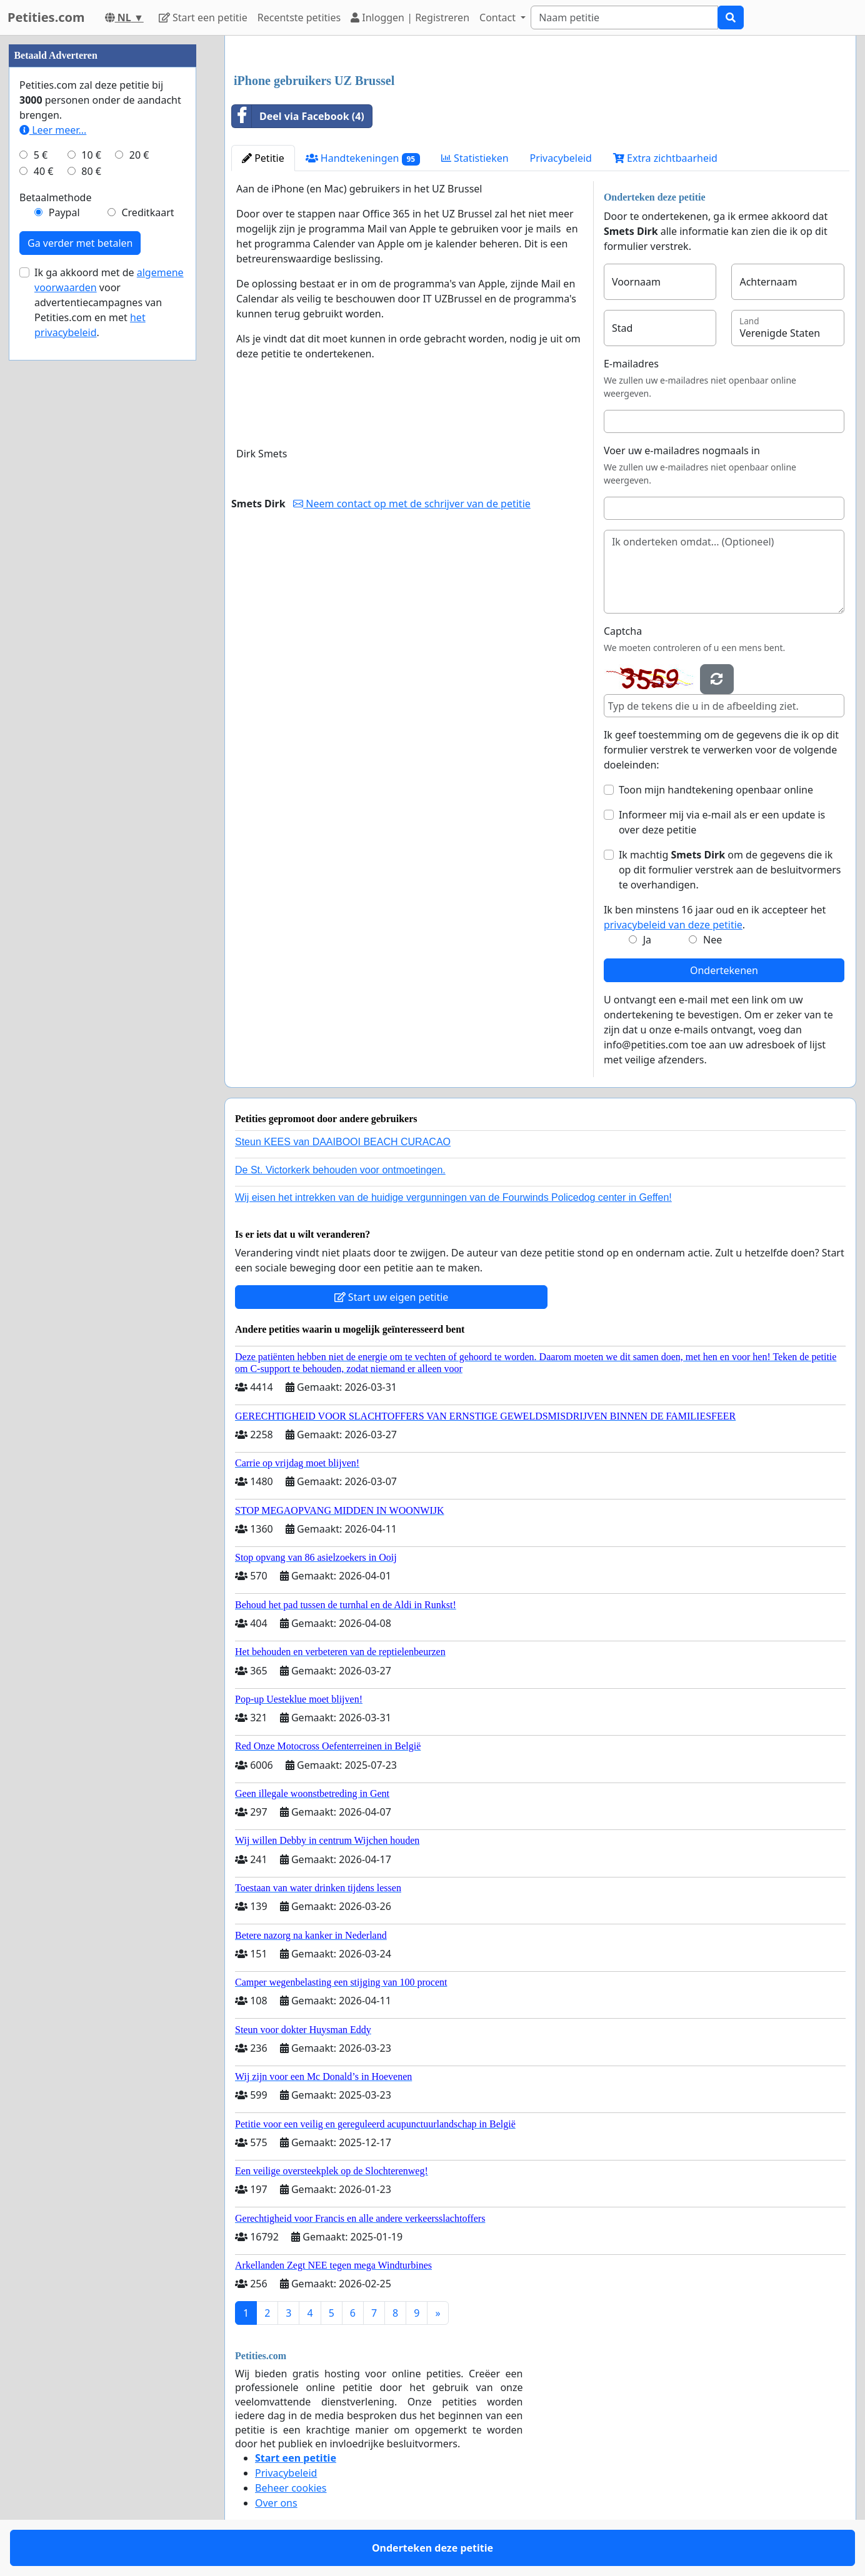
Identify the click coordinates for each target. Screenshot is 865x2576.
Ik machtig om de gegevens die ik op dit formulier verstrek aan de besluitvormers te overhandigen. (730, 870)
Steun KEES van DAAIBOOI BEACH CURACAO (343, 1141)
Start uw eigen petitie (391, 1297)
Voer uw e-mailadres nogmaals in (682, 450)
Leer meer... (52, 130)
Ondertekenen (724, 970)
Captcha (623, 631)
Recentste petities (299, 17)
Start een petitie (203, 17)
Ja (647, 940)
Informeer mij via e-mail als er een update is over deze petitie (722, 822)
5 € (41, 155)
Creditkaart (147, 212)
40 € (44, 171)
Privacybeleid (561, 158)
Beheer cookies (291, 2488)
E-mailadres (631, 363)
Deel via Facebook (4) (298, 116)
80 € (91, 171)
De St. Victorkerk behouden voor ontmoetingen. (340, 1170)
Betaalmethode (55, 197)
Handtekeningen (363, 158)
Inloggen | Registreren (410, 17)
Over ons (276, 2503)
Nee (712, 940)
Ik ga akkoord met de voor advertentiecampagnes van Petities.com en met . (109, 302)
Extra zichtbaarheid (665, 158)
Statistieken (475, 158)
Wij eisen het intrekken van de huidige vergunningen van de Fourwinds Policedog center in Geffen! (453, 1197)
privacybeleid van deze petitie (673, 925)
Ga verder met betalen (80, 243)
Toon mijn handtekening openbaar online (716, 790)
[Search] (624, 17)
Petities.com (46, 17)
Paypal (64, 212)
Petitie (263, 158)
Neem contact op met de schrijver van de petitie (412, 503)
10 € (91, 155)
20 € (139, 155)
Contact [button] (498, 17)
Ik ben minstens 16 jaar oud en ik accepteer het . (715, 917)
